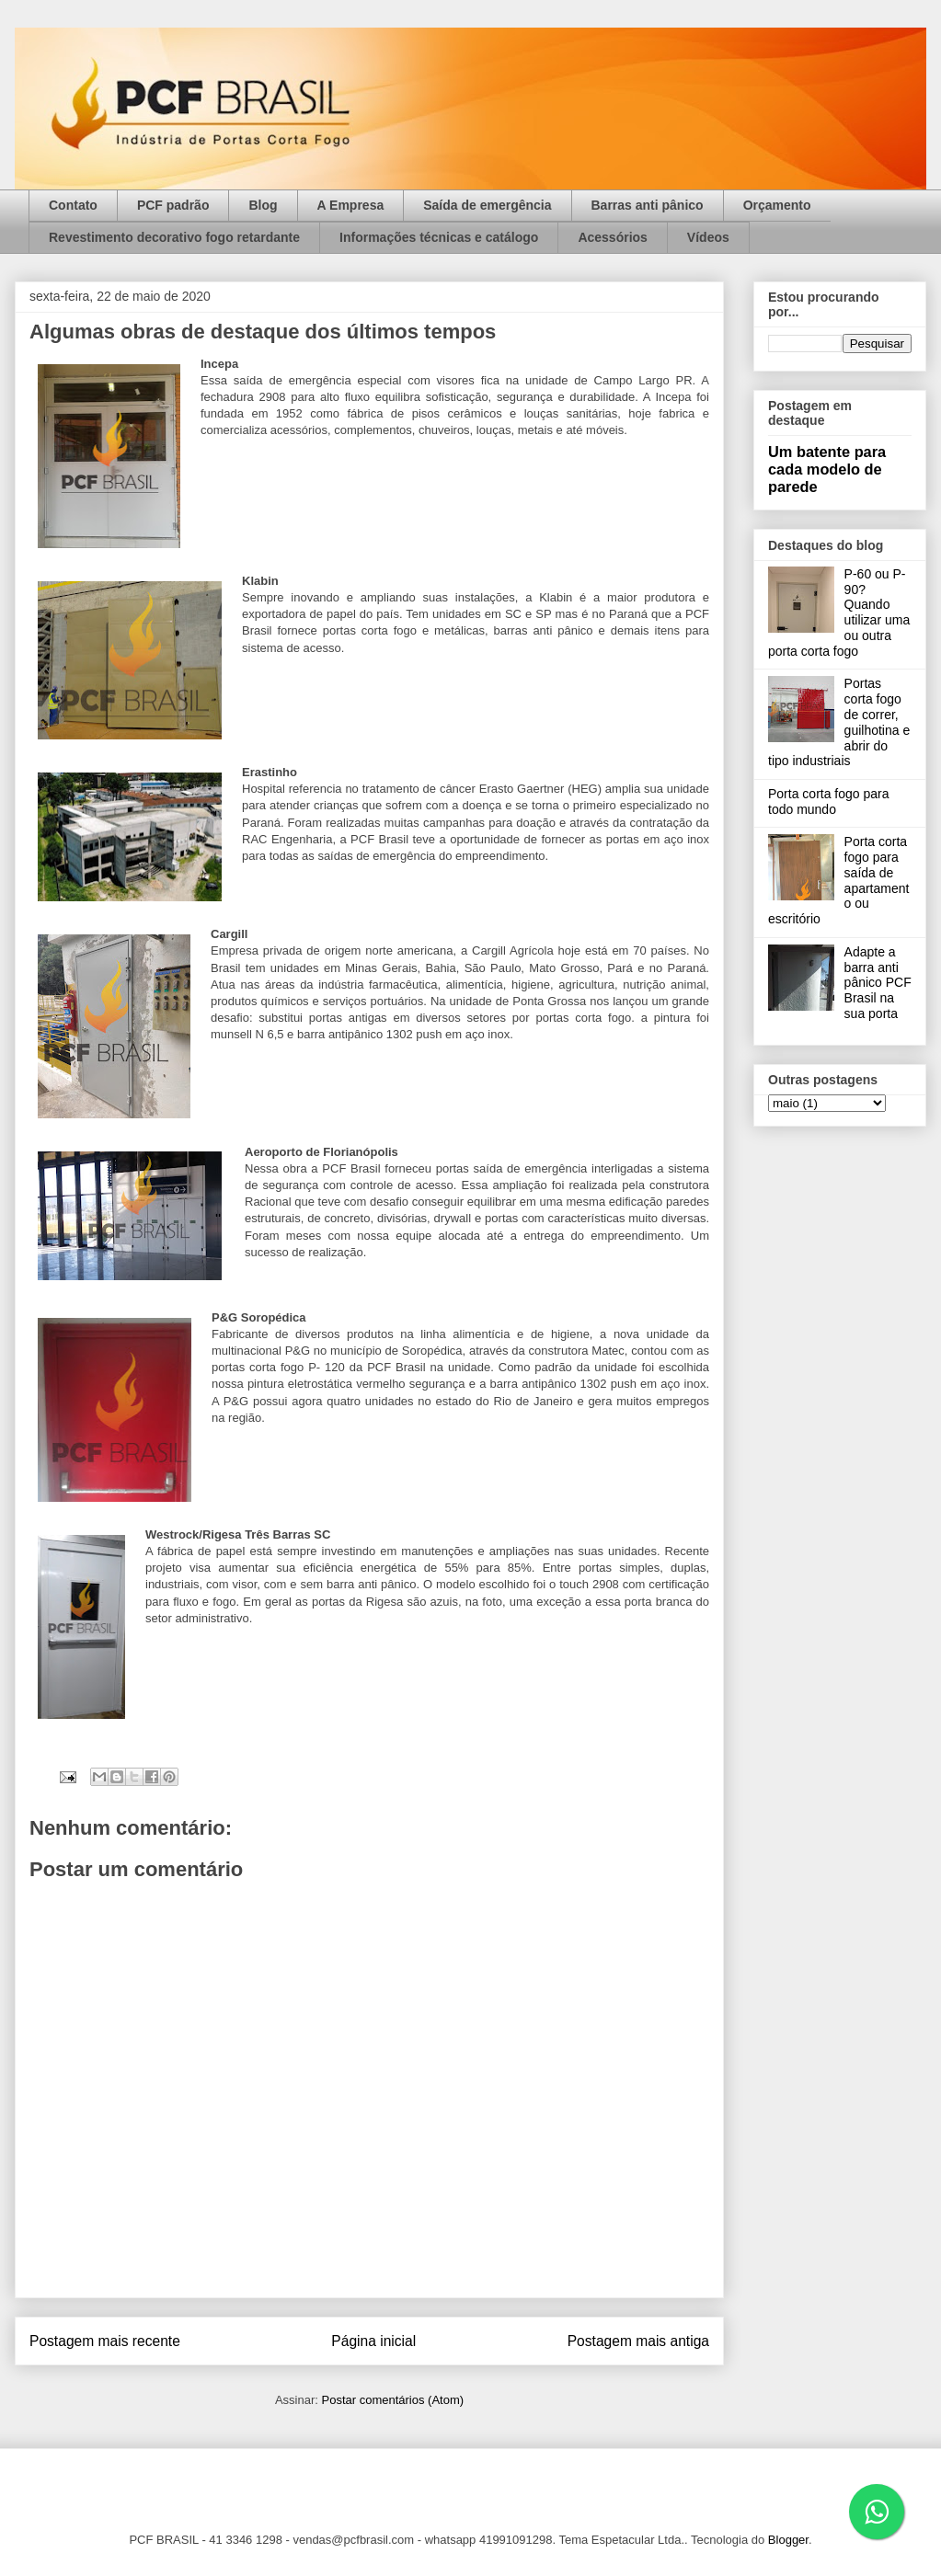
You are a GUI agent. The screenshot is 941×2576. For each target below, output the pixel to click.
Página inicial (373, 2341)
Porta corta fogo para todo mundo (828, 801)
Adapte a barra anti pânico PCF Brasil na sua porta (878, 983)
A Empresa (350, 205)
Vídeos (708, 237)
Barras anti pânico (647, 205)
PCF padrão (173, 205)
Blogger (788, 2540)
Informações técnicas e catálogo (438, 237)
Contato (73, 205)
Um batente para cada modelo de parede (827, 469)
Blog (262, 205)
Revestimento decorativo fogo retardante (174, 237)
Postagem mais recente (104, 2341)
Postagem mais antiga (638, 2341)
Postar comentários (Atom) (392, 2400)
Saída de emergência (487, 205)
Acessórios (612, 237)
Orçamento (777, 205)
